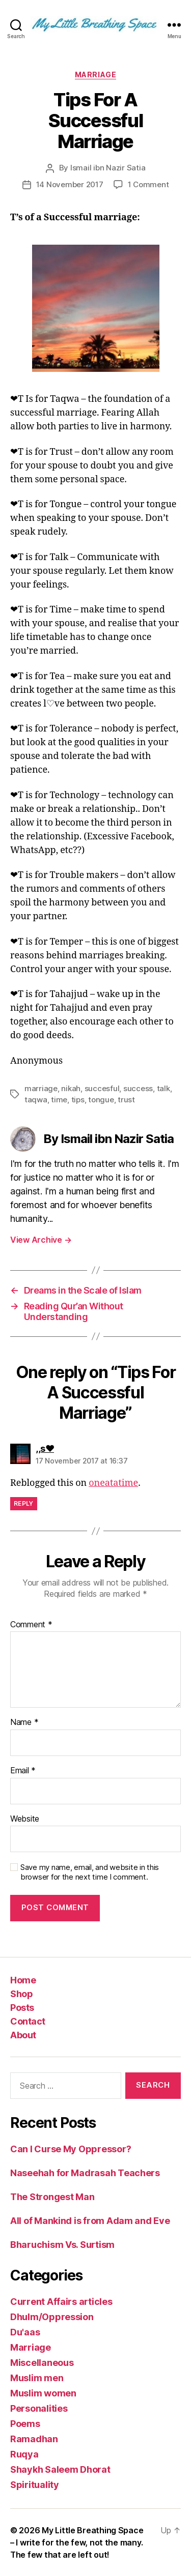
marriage (41, 1088)
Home (23, 1980)
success (138, 1088)
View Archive (40, 1240)
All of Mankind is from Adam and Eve (90, 2220)
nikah (70, 1088)
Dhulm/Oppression (52, 2316)
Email (23, 1770)
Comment (31, 1624)
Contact (27, 2021)
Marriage (95, 74)
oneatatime (113, 1483)
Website (24, 1819)
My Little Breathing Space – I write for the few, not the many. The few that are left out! (76, 2542)
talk (163, 1088)
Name (24, 1722)
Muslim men (36, 2378)
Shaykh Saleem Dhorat (60, 2469)
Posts (22, 2007)
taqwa (35, 1099)
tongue (101, 1099)
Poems (25, 2423)
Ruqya (24, 2454)
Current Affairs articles (61, 2301)
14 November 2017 (69, 184)
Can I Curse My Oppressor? (70, 2149)
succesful (102, 1088)
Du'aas (25, 2332)
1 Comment (148, 184)
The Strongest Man (52, 2196)
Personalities (39, 2408)
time (59, 1099)
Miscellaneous (42, 2362)
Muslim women (43, 2393)
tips (78, 1099)
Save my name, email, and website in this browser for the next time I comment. (89, 1872)
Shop (21, 1993)
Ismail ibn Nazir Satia (107, 167)
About (23, 2035)
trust (126, 1099)
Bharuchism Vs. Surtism (62, 2244)
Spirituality (34, 2484)
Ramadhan (34, 2439)
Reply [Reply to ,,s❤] (24, 1503)
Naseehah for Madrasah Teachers (85, 2173)
